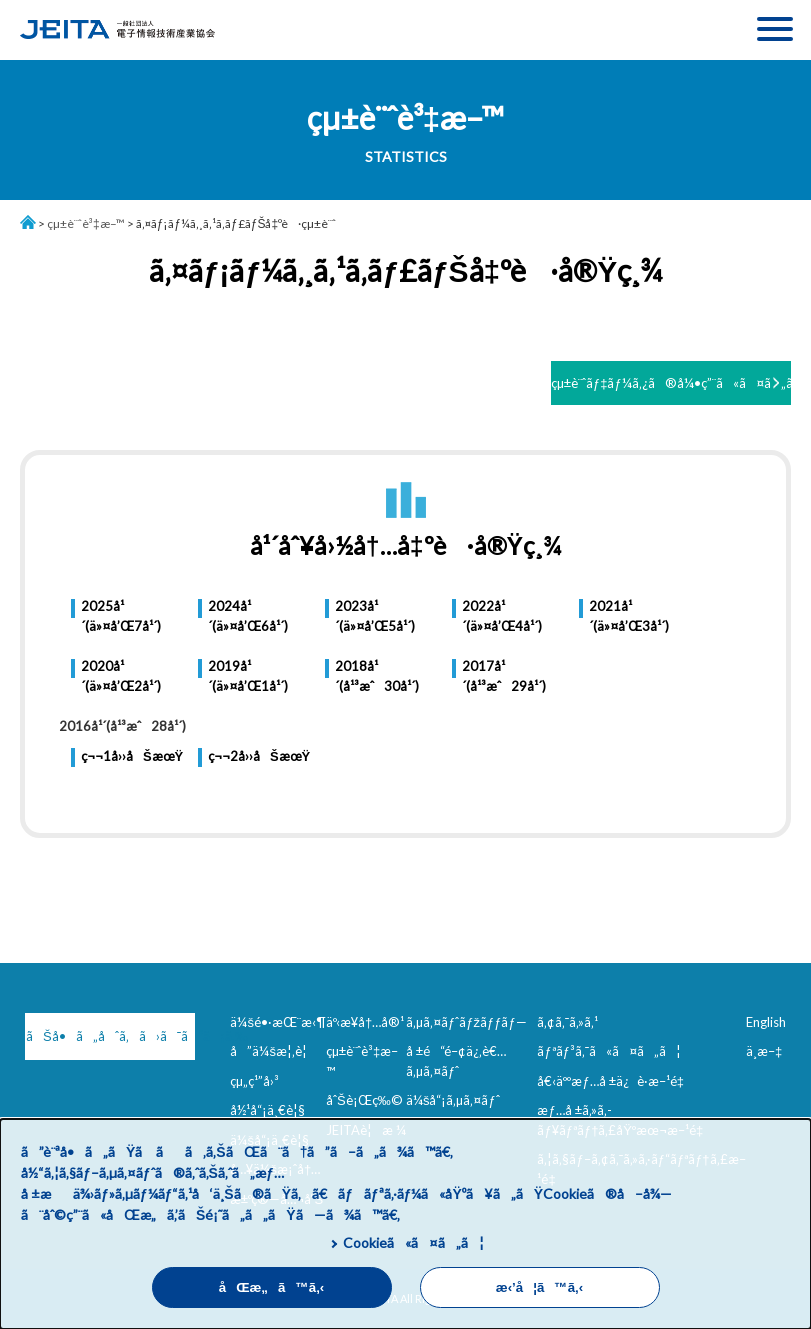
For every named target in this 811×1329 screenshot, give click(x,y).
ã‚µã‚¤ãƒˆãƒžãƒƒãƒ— (466, 1022)
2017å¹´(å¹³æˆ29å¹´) (504, 676)
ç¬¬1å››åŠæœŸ (132, 756)
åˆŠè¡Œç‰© (364, 1100)
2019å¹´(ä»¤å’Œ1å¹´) (248, 676)
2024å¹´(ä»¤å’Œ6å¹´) (248, 616)
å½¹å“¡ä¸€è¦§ (267, 1110)
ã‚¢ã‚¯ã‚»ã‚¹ (567, 1022)
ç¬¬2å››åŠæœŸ (259, 756)
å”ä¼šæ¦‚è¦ (273, 1051)
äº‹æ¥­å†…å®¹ (365, 1022)
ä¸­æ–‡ (764, 1051)
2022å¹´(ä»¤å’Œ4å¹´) (502, 616)
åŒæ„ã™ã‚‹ (272, 1287)
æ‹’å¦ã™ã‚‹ (539, 1287)
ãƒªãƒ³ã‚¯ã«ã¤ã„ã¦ (608, 1051)
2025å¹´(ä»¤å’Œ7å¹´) (121, 616)
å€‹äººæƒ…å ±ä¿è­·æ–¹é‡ (614, 1081)
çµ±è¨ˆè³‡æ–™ (86, 223)
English (766, 1022)
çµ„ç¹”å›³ (254, 1081)
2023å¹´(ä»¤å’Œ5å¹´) (375, 616)
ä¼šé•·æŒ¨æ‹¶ (278, 1022)
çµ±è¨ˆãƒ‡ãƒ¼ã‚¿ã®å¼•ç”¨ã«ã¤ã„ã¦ (671, 383)
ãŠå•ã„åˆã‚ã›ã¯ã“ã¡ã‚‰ (110, 1036)
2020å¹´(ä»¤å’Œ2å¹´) (121, 676)
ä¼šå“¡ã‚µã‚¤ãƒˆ (453, 1100)
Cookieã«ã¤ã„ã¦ (413, 1242)
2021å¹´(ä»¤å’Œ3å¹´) (629, 616)
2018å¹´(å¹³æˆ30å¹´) (377, 676)
